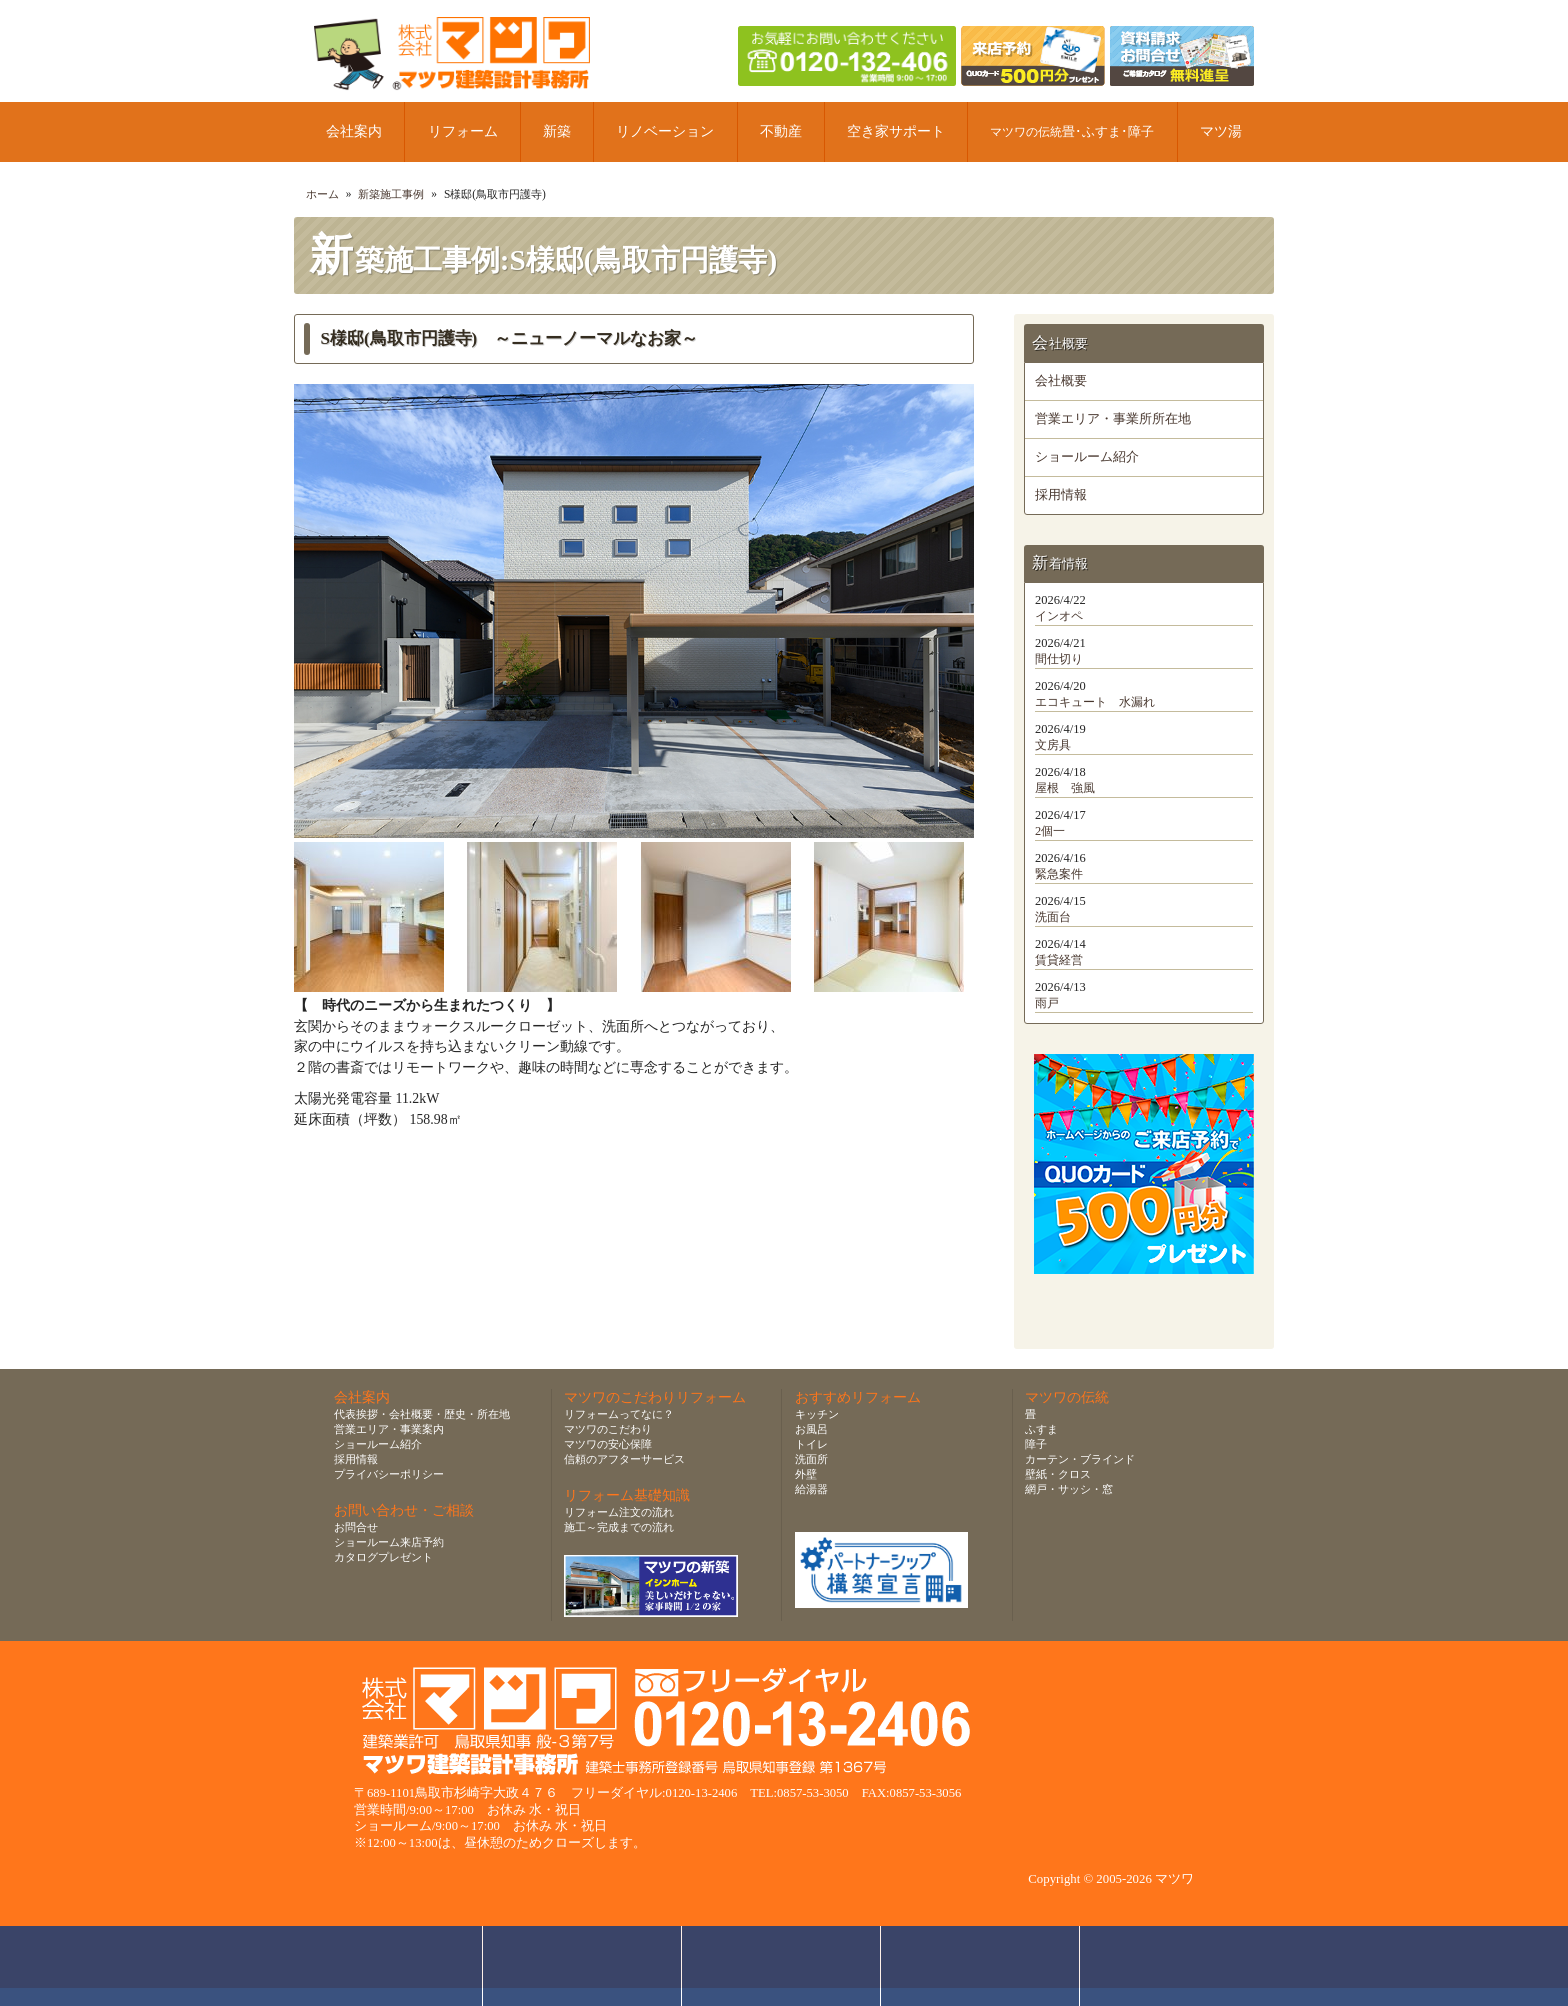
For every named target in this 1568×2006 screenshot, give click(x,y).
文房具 (1053, 745)
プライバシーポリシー (389, 1474)
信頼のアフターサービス (624, 1459)
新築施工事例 (391, 194)
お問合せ (356, 1527)
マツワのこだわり (608, 1429)
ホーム (322, 194)
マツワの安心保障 (608, 1444)
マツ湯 (1221, 131)
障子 (1036, 1444)
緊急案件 (1059, 874)
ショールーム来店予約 (389, 1542)
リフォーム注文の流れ (619, 1512)
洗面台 (1053, 917)
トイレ (811, 1444)
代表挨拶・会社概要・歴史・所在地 (422, 1414)
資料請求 (980, 1966)
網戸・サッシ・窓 (1069, 1489)
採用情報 (1061, 495)
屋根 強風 (1065, 788)
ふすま (1041, 1429)
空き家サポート (896, 131)
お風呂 (811, 1429)
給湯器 (811, 1489)
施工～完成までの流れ (619, 1527)
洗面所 (811, 1459)
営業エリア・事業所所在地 (1113, 419)
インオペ (1059, 616)
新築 (557, 131)
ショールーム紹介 (1087, 457)
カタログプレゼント (383, 1557)
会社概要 (1061, 381)
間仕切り (1059, 659)
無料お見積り (781, 1966)
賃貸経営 (1059, 960)
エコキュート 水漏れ (1095, 702)
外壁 (806, 1474)
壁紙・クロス (1058, 1474)
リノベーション (665, 131)
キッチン (817, 1414)
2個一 (1050, 831)
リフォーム (463, 131)
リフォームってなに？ (619, 1414)
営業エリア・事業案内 (389, 1429)
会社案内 (354, 131)
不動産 (781, 131)
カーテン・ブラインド (1080, 1459)
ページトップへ (1184, 1966)
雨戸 (1047, 1003)
